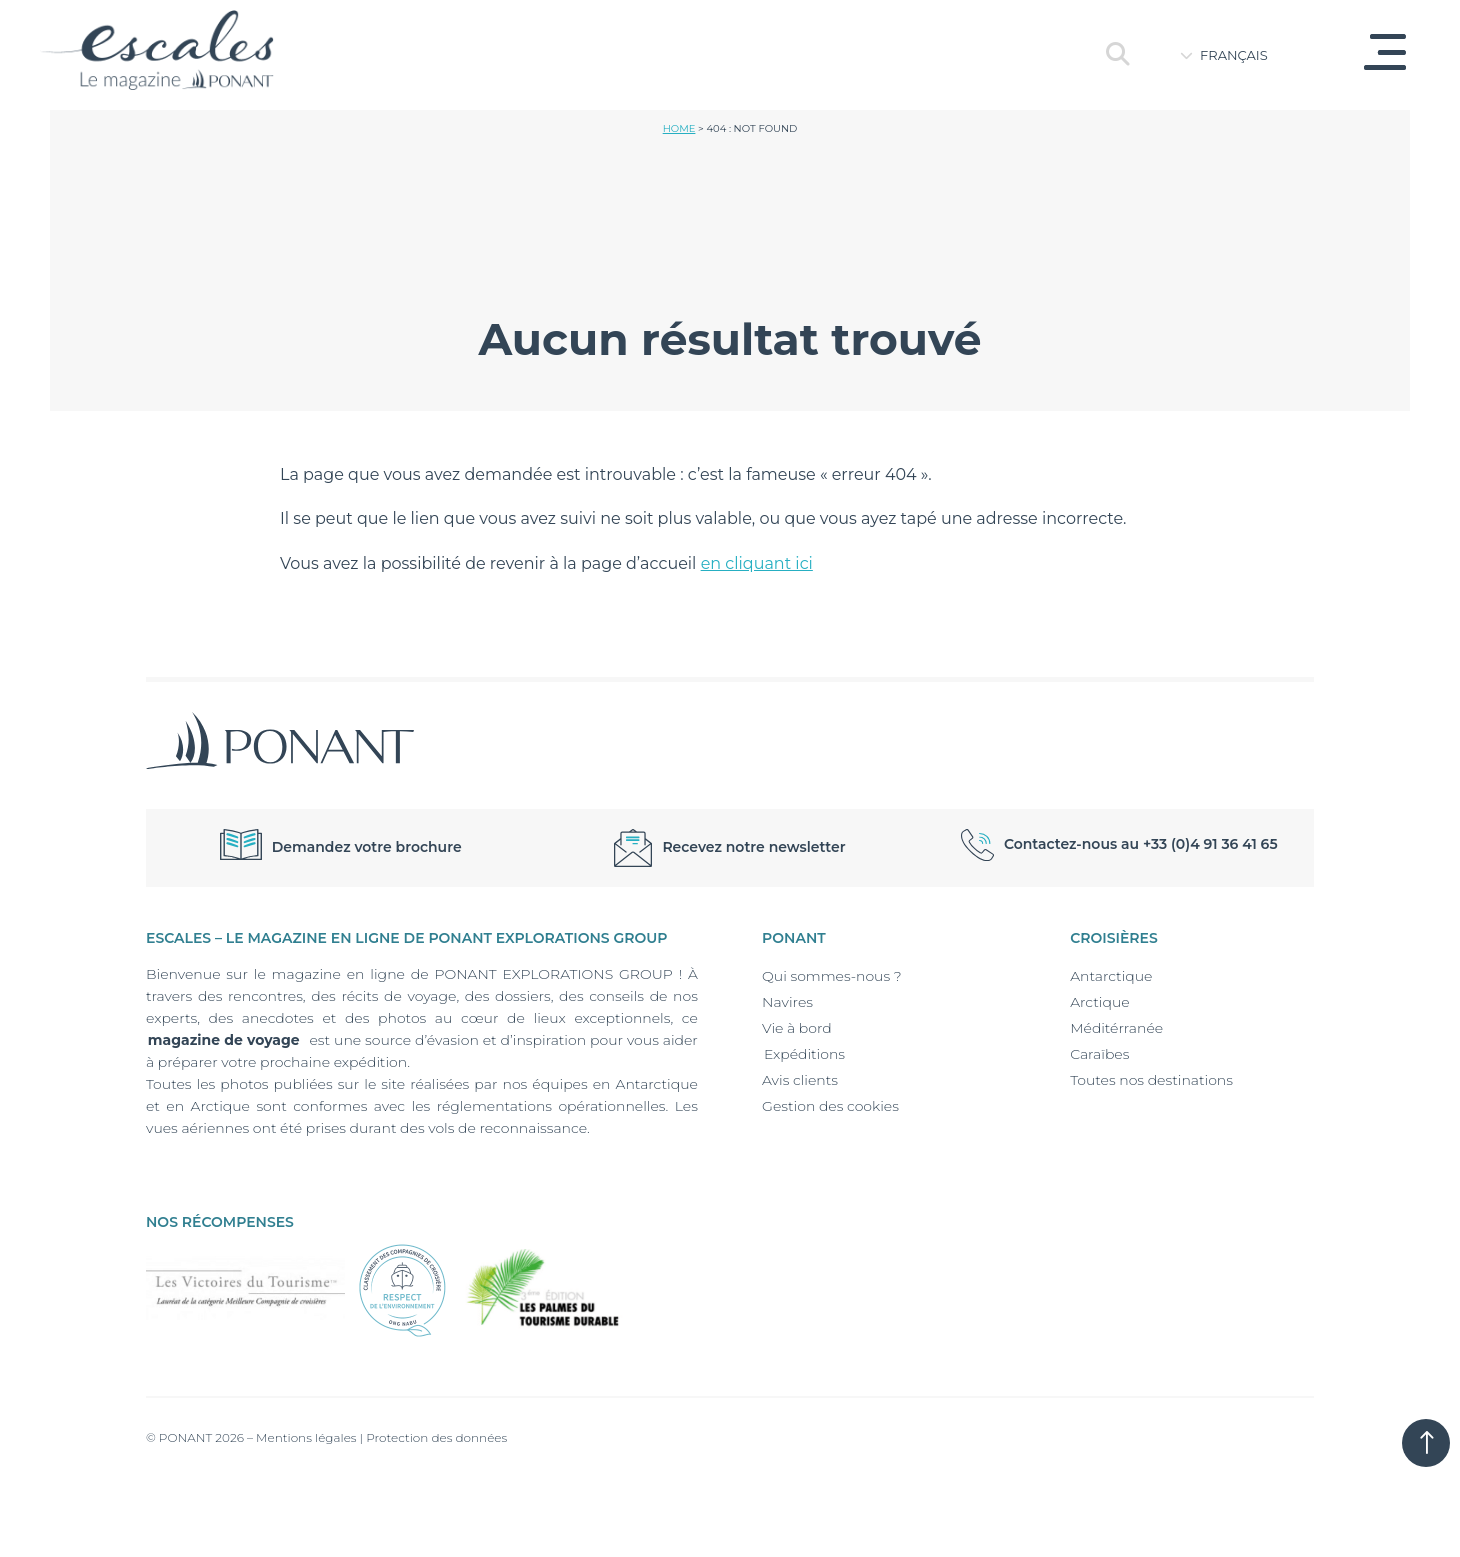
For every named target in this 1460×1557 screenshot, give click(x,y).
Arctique (1099, 1002)
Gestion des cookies (830, 1106)
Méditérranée (1116, 1028)
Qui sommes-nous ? (832, 976)
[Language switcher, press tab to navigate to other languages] (1245, 55)
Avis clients (800, 1080)
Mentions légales (306, 1437)
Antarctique (1111, 976)
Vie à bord (797, 1028)
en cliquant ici (757, 563)
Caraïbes (1099, 1054)
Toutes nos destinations (1151, 1080)
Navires (787, 1002)
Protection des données (436, 1437)
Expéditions (803, 1054)
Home (679, 128)
